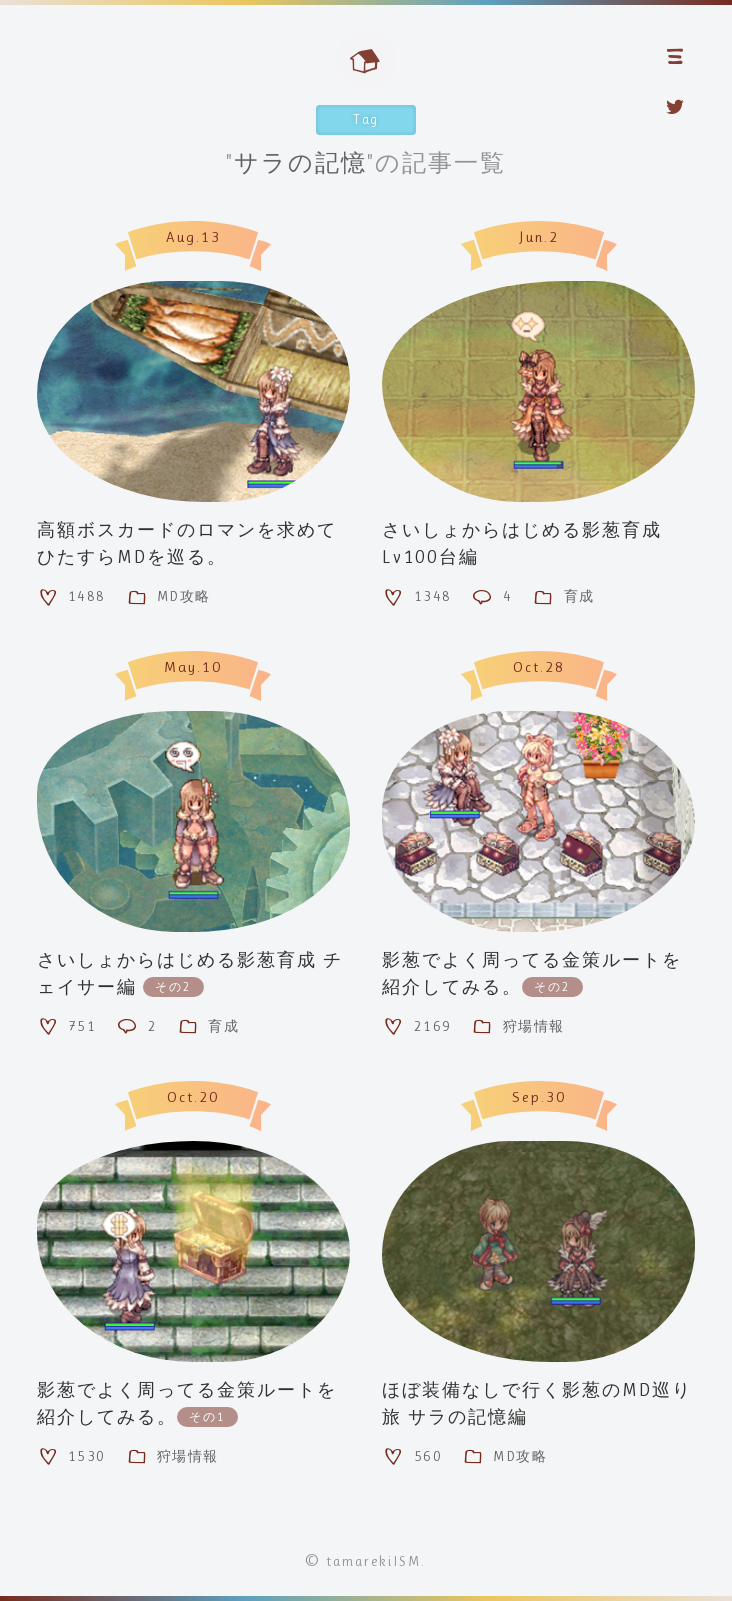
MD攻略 (168, 597)
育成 (563, 597)
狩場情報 (517, 1026)
